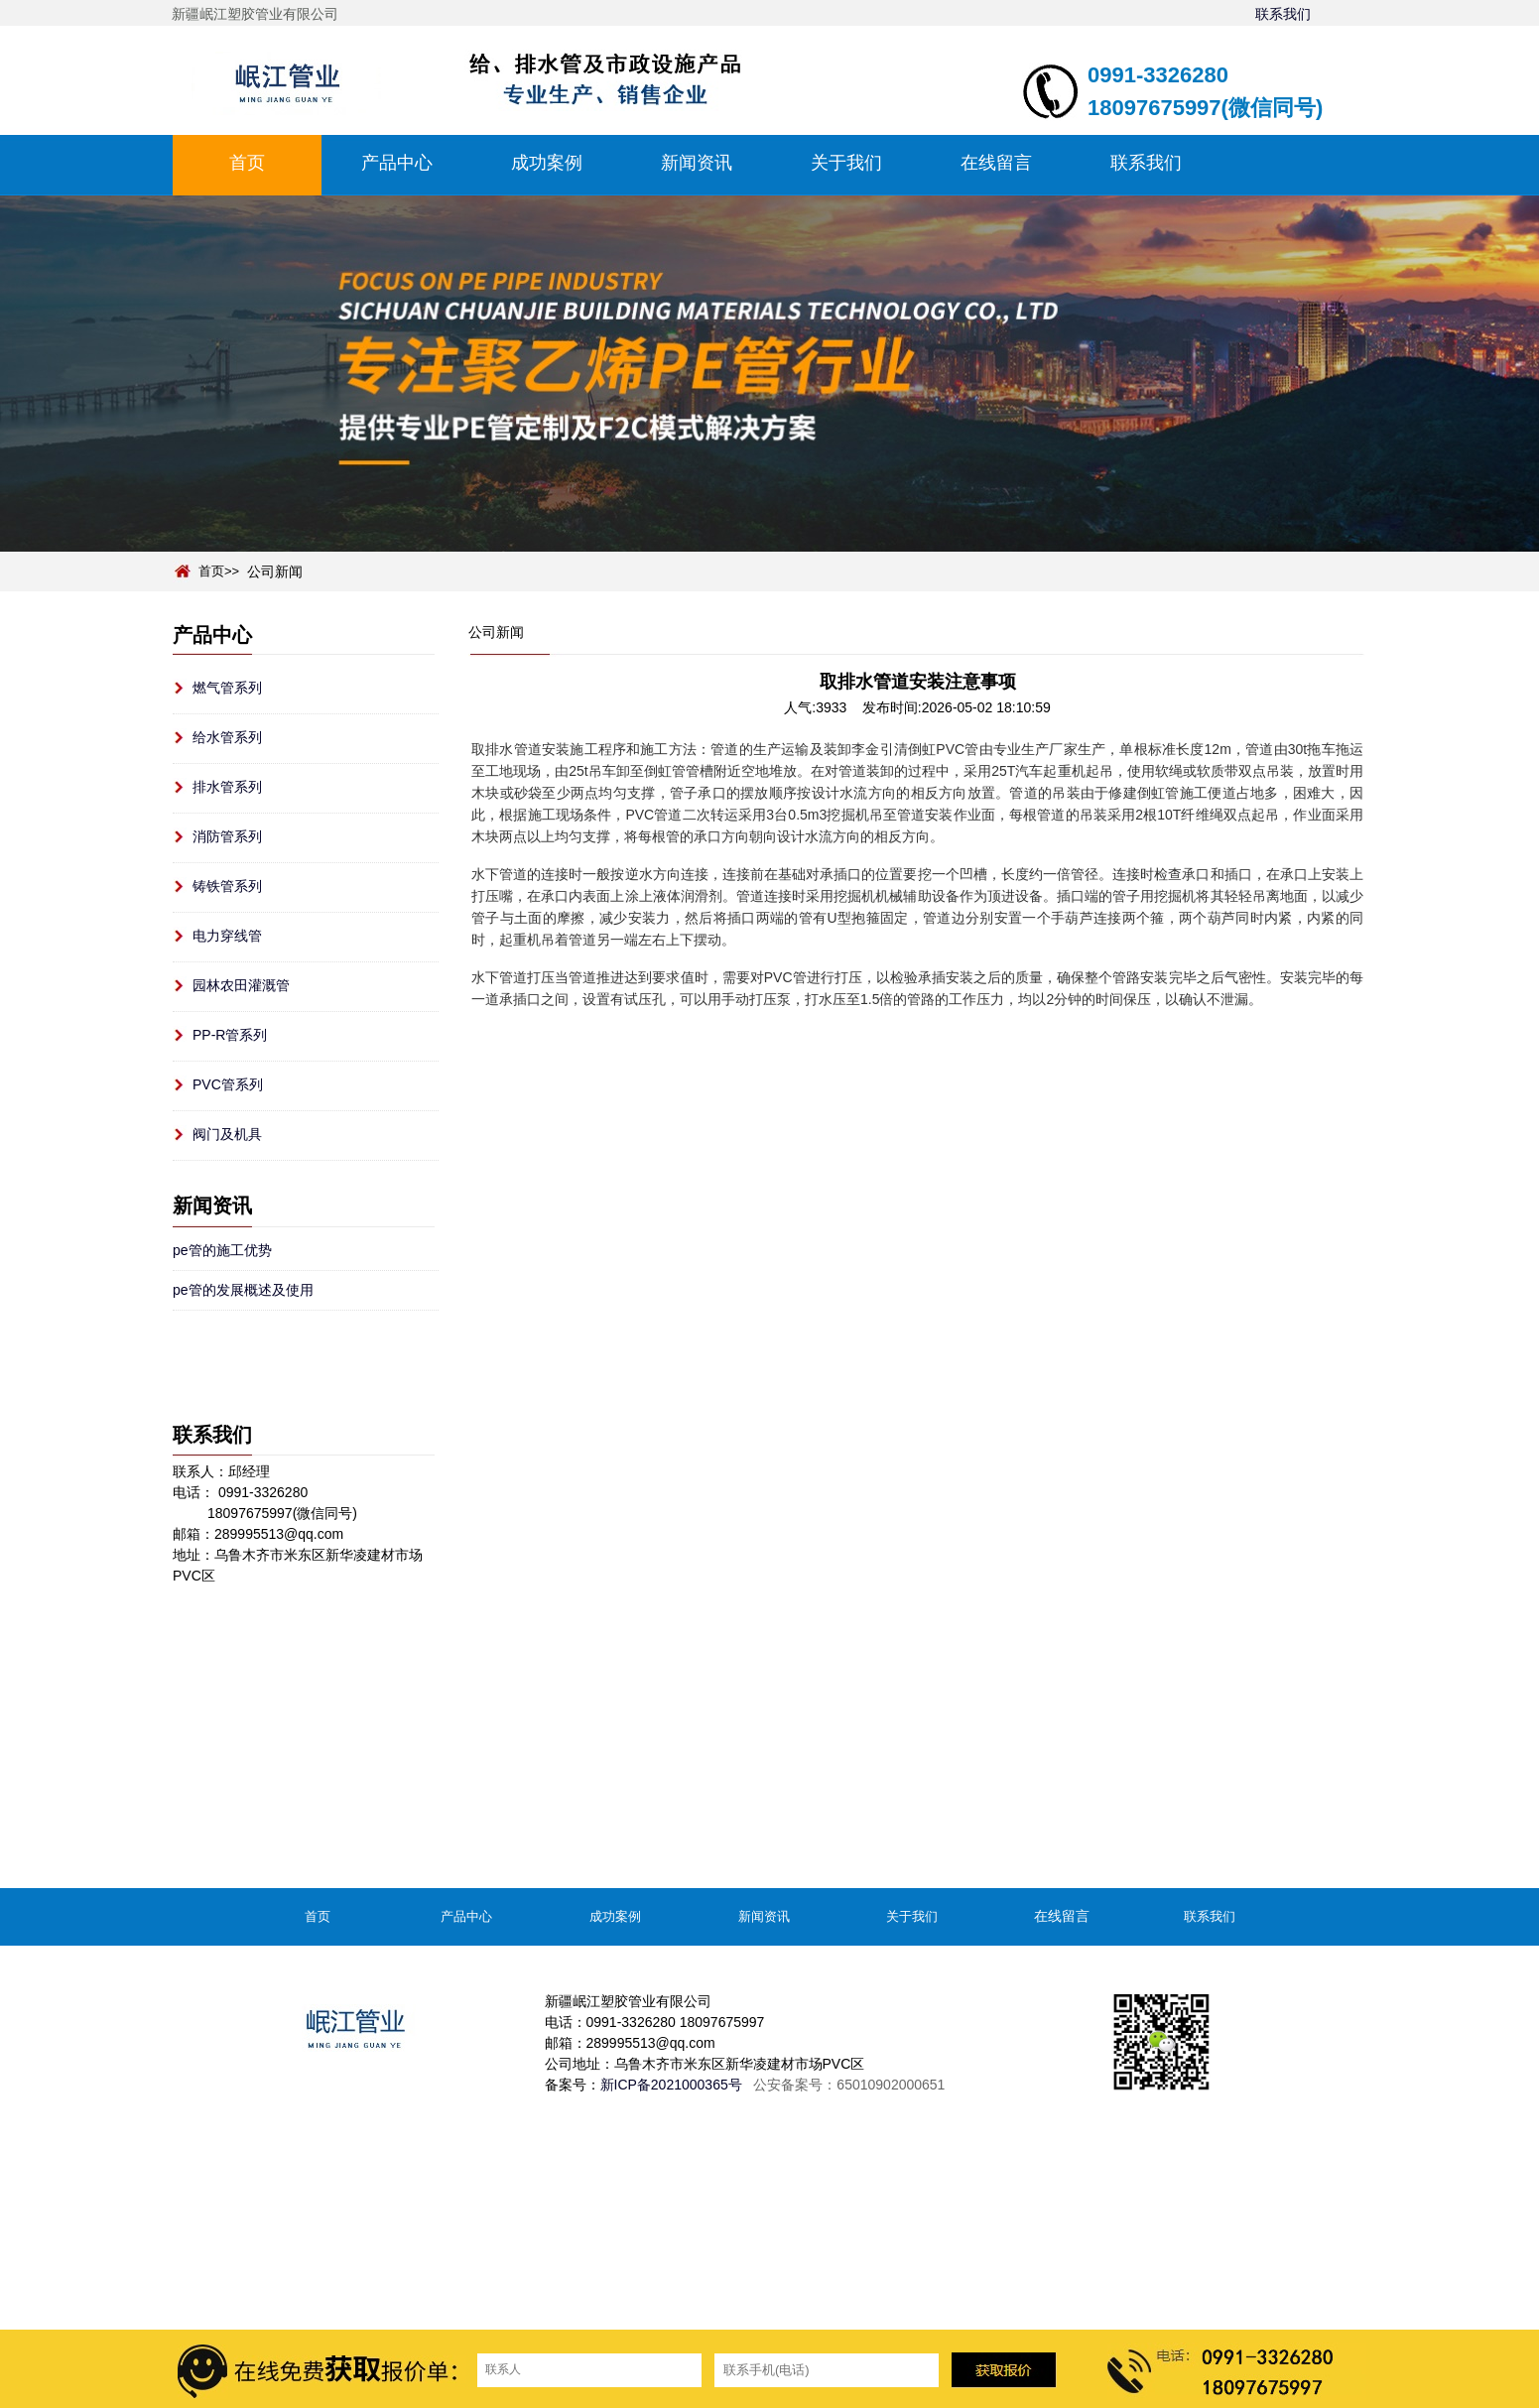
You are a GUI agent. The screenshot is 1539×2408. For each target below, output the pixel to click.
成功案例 (546, 163)
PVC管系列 (227, 1084)
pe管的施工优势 (222, 1250)
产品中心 (397, 163)
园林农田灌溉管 (241, 985)
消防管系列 (227, 836)
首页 (247, 163)
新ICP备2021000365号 (671, 2084)
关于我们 (846, 163)
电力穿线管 (227, 936)
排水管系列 (227, 787)
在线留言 (996, 163)
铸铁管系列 (227, 886)
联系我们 (1283, 14)
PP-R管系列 (229, 1035)
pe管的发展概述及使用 (243, 1290)
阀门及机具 (227, 1134)
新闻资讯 (696, 163)
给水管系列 (227, 737)
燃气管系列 (227, 688)
